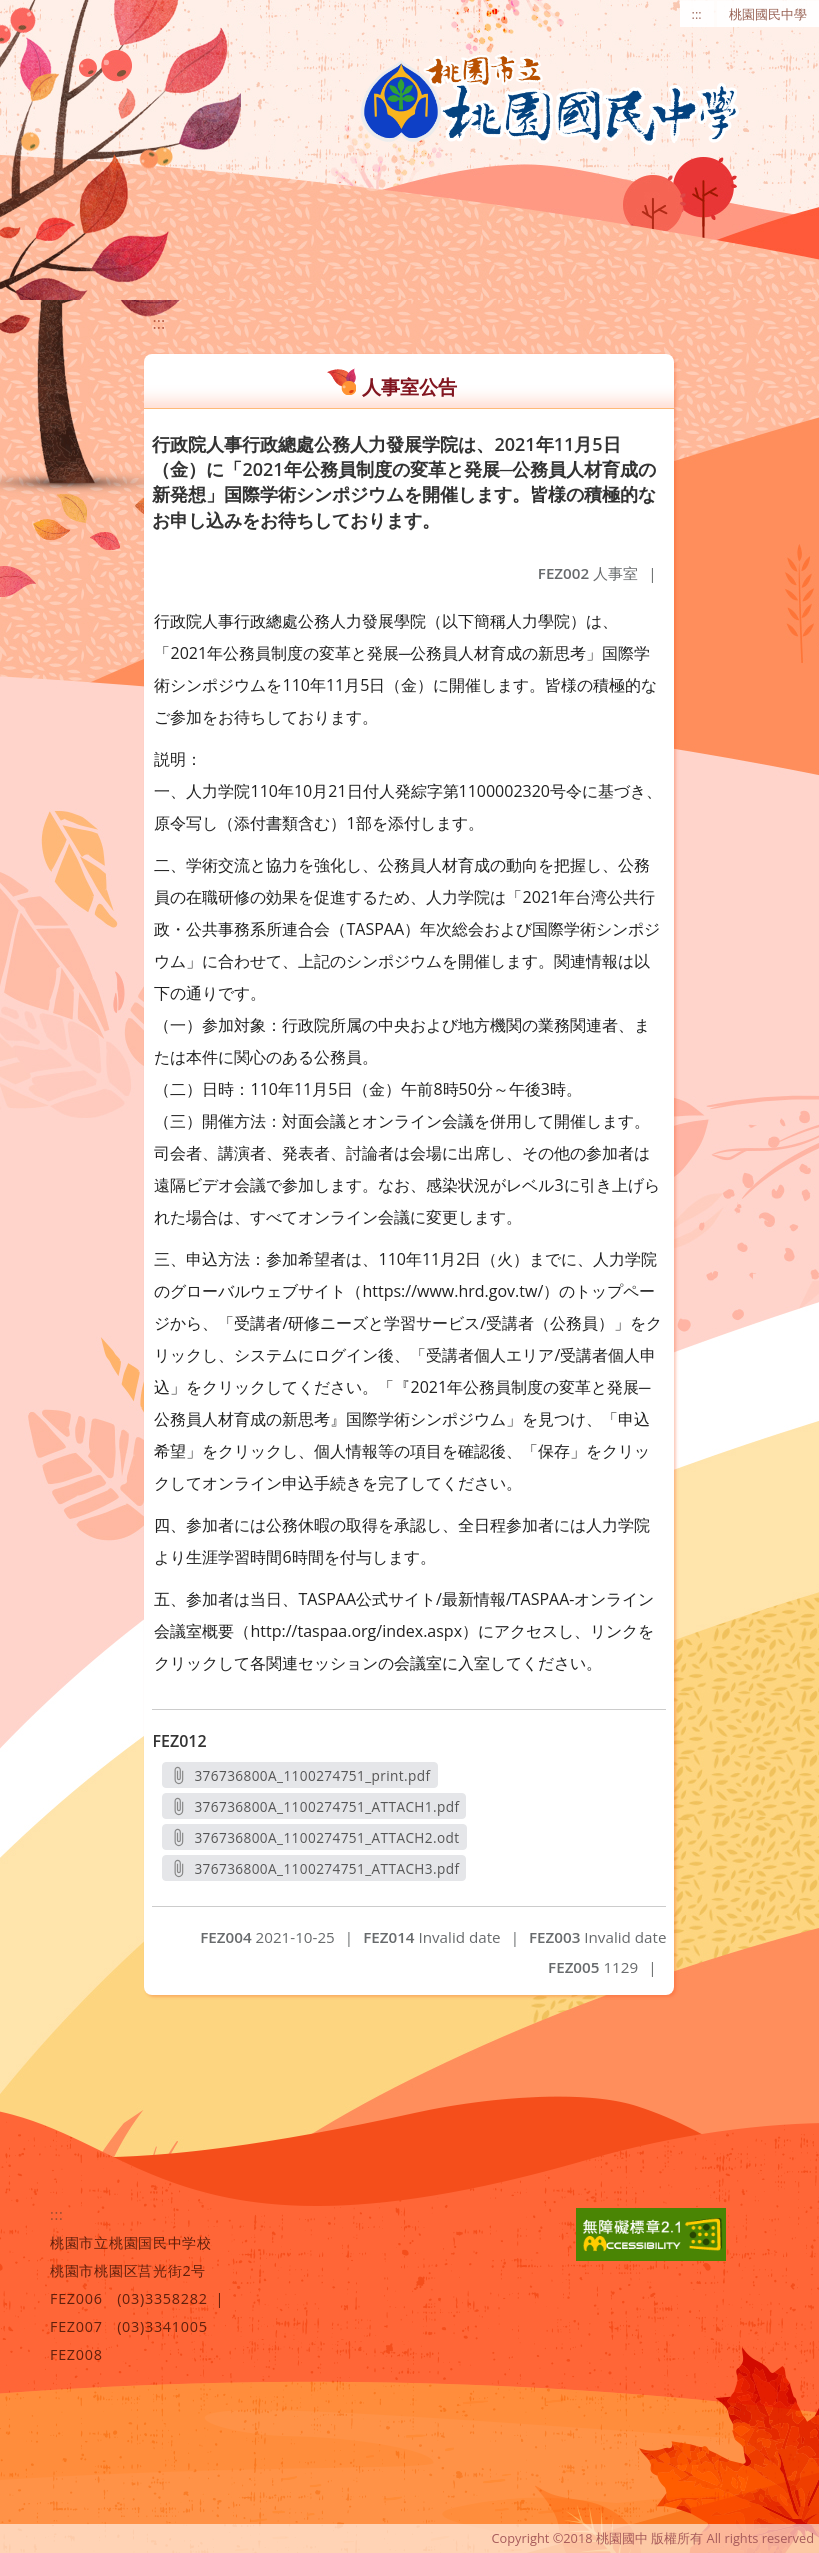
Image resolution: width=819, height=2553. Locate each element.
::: (697, 14)
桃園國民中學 (768, 14)
